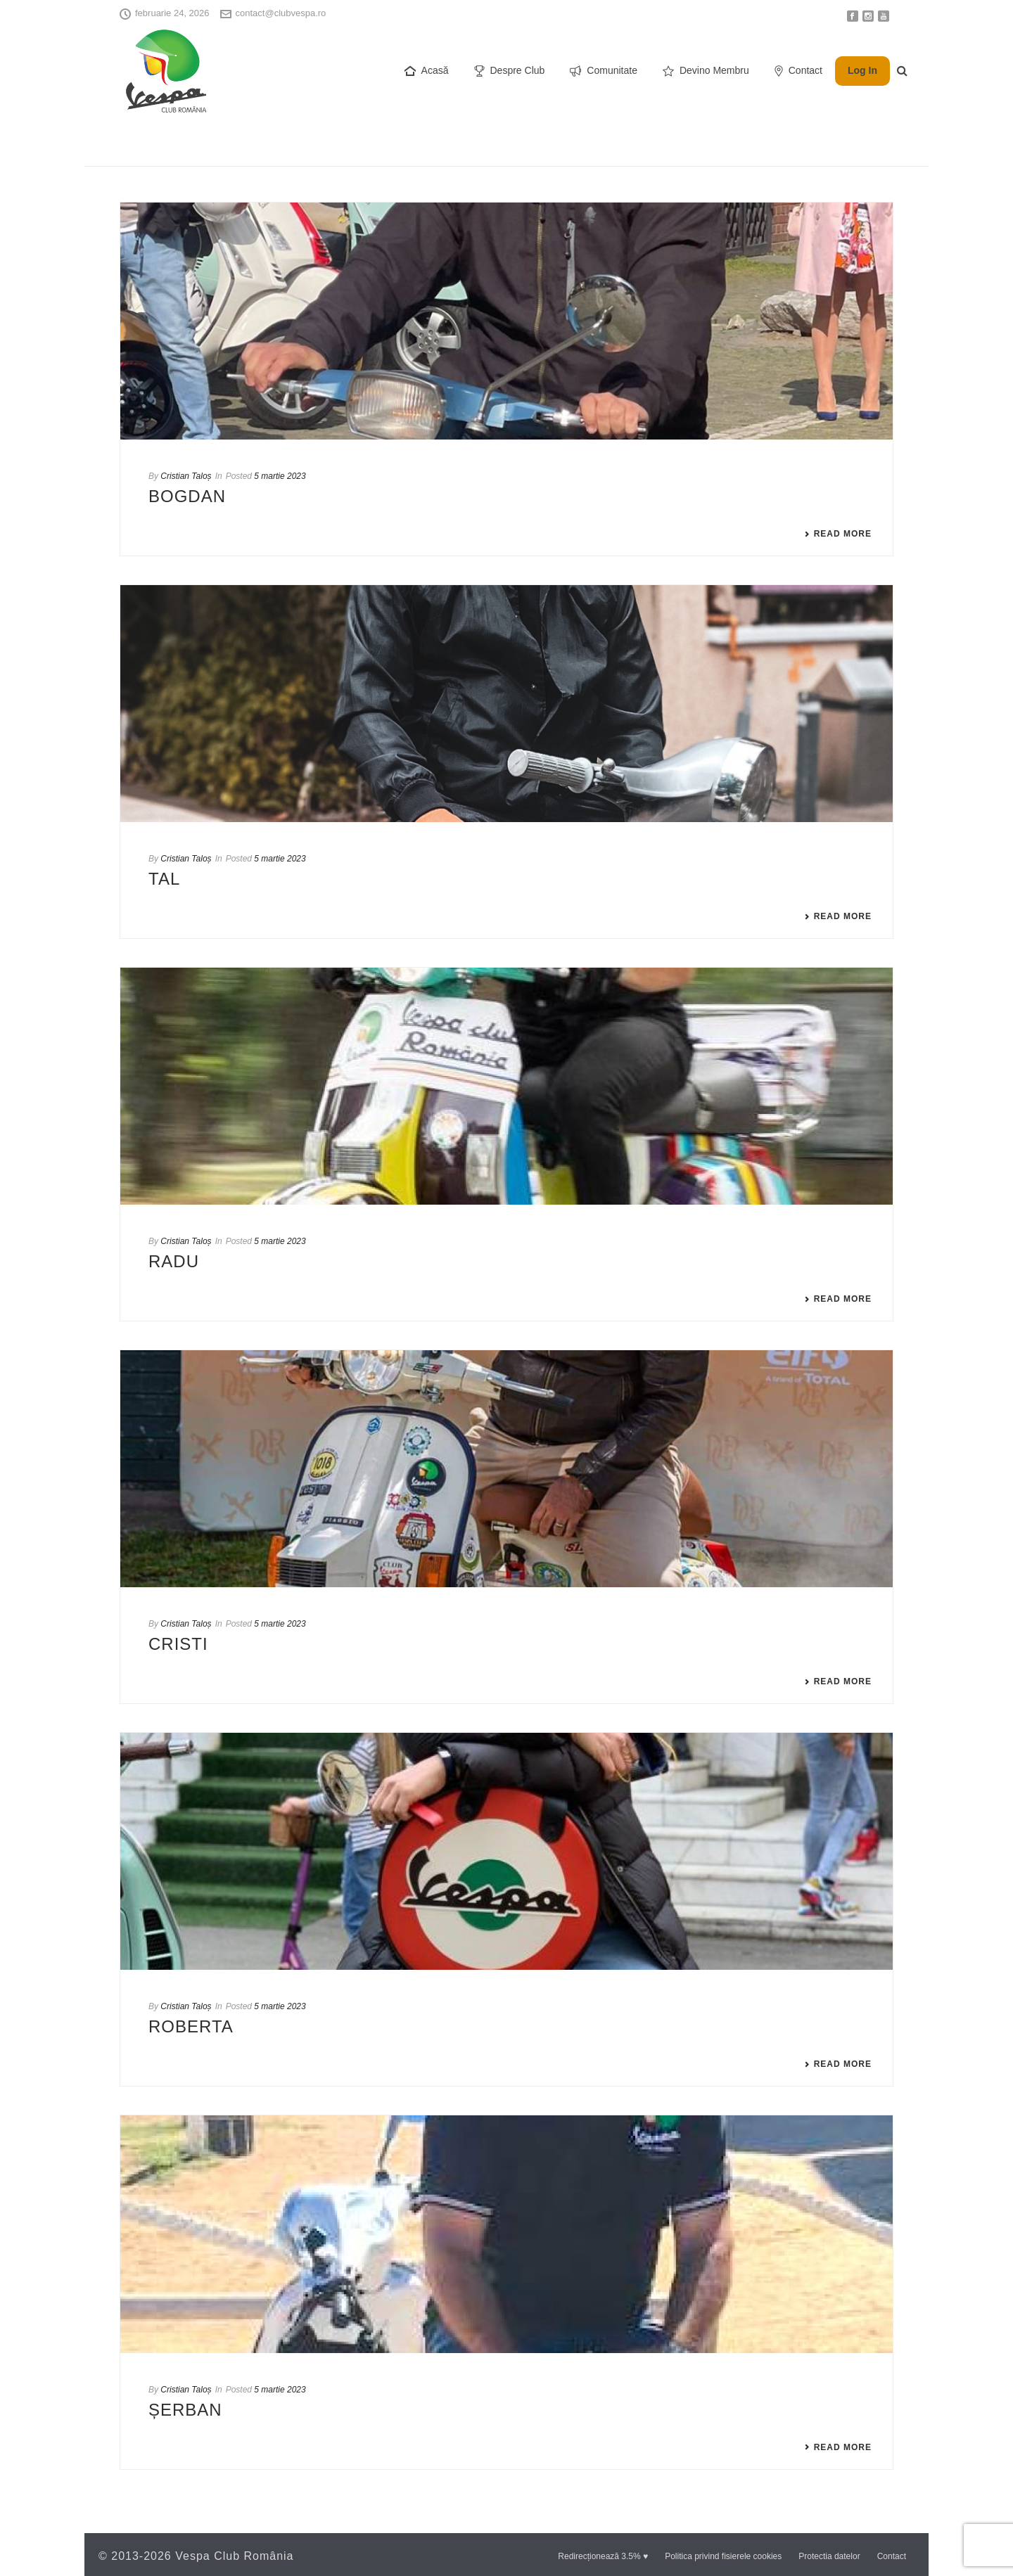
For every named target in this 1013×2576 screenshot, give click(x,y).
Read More (838, 534)
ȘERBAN (185, 2409)
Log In (862, 70)
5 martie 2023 (279, 476)
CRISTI (178, 1643)
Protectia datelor (829, 2556)
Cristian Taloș (185, 476)
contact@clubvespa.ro (281, 13)
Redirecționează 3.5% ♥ (603, 2556)
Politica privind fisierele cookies (723, 2556)
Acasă (426, 71)
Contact (798, 71)
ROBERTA (191, 2026)
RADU (173, 1261)
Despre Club (509, 71)
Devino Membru (706, 71)
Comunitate (603, 71)
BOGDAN (187, 496)
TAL (164, 878)
